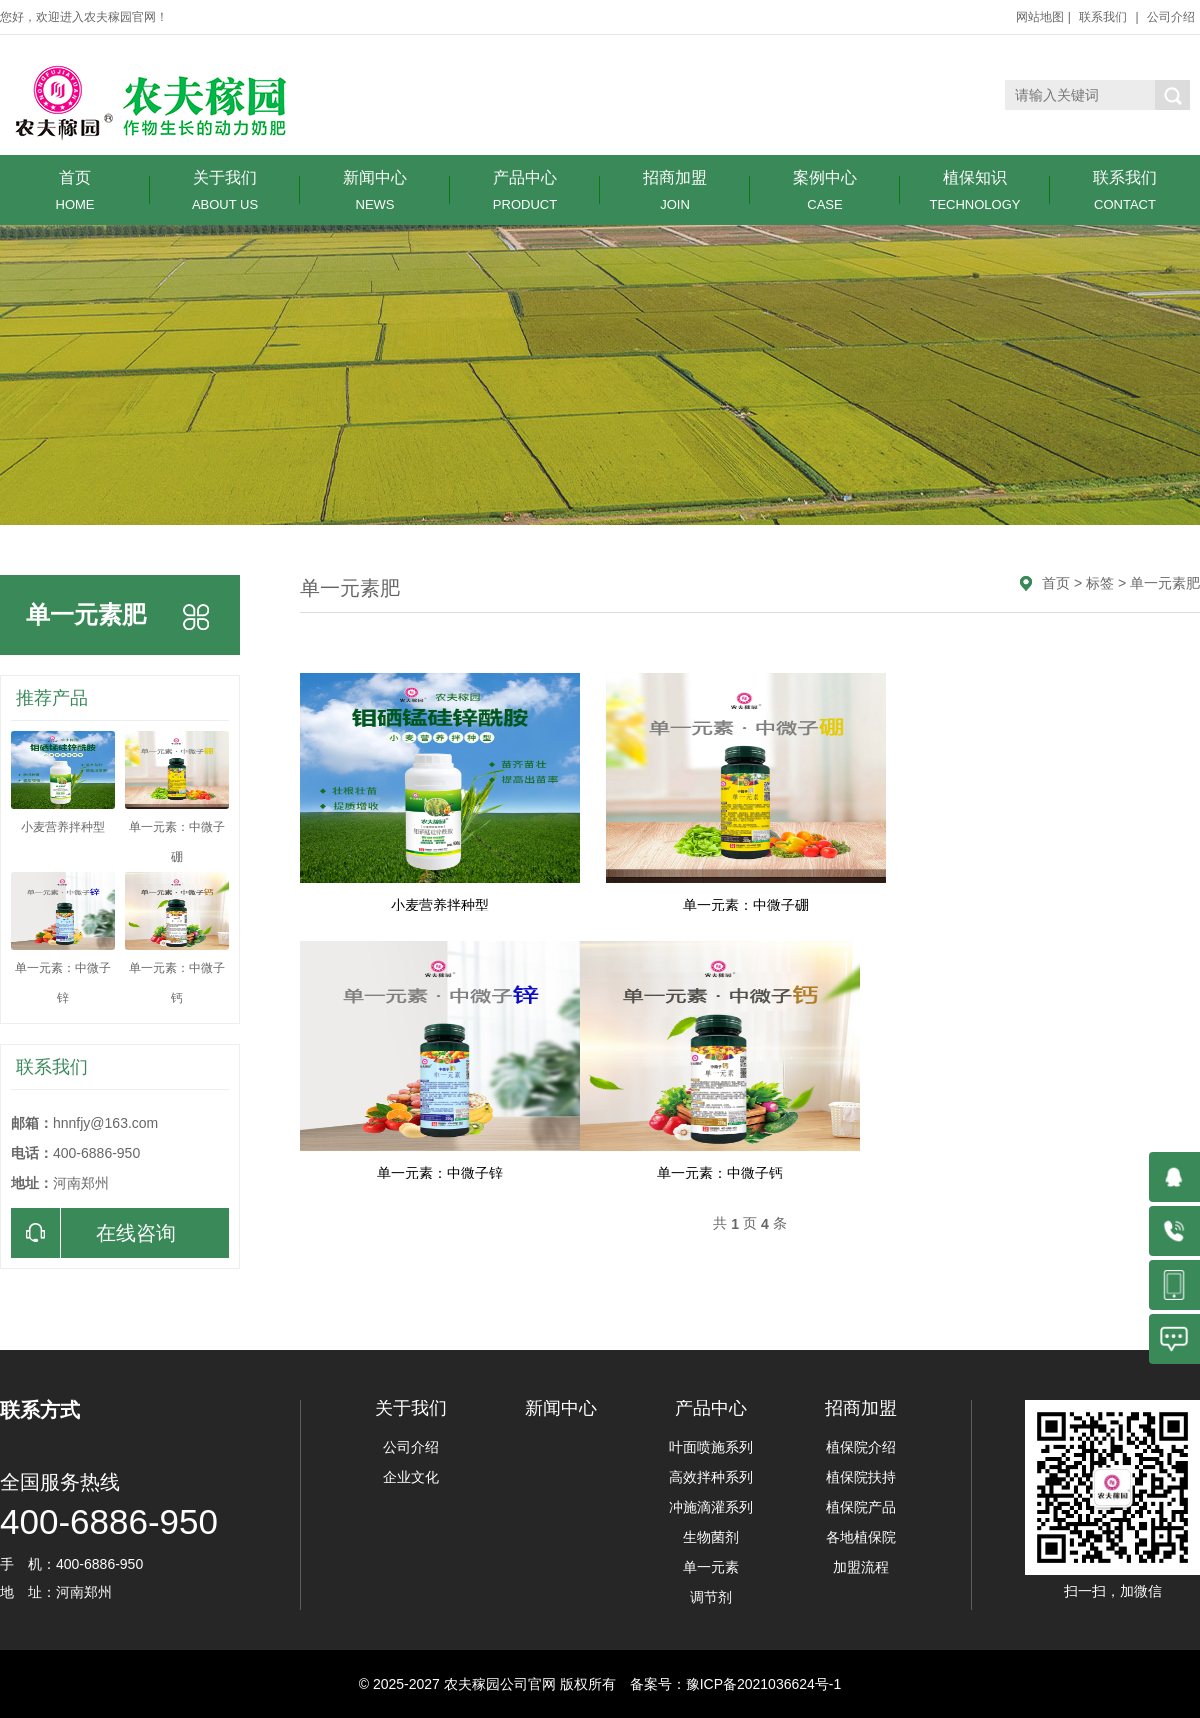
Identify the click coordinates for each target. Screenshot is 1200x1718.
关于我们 (225, 190)
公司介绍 (1171, 17)
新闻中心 (375, 190)
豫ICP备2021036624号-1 (764, 1684)
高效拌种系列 (711, 1477)
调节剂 (711, 1597)
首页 (75, 190)
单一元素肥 (1165, 583)
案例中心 (825, 190)
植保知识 (975, 190)
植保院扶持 (861, 1477)
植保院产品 (861, 1507)
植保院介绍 (861, 1447)
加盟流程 (861, 1567)
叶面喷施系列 (711, 1447)
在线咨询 (93, 1233)
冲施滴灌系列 (711, 1507)
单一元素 (711, 1567)
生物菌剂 (711, 1537)
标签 (1100, 583)
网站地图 (1040, 17)
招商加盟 (675, 190)
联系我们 (1103, 17)
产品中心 (525, 190)
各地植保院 (861, 1537)
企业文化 (411, 1477)
